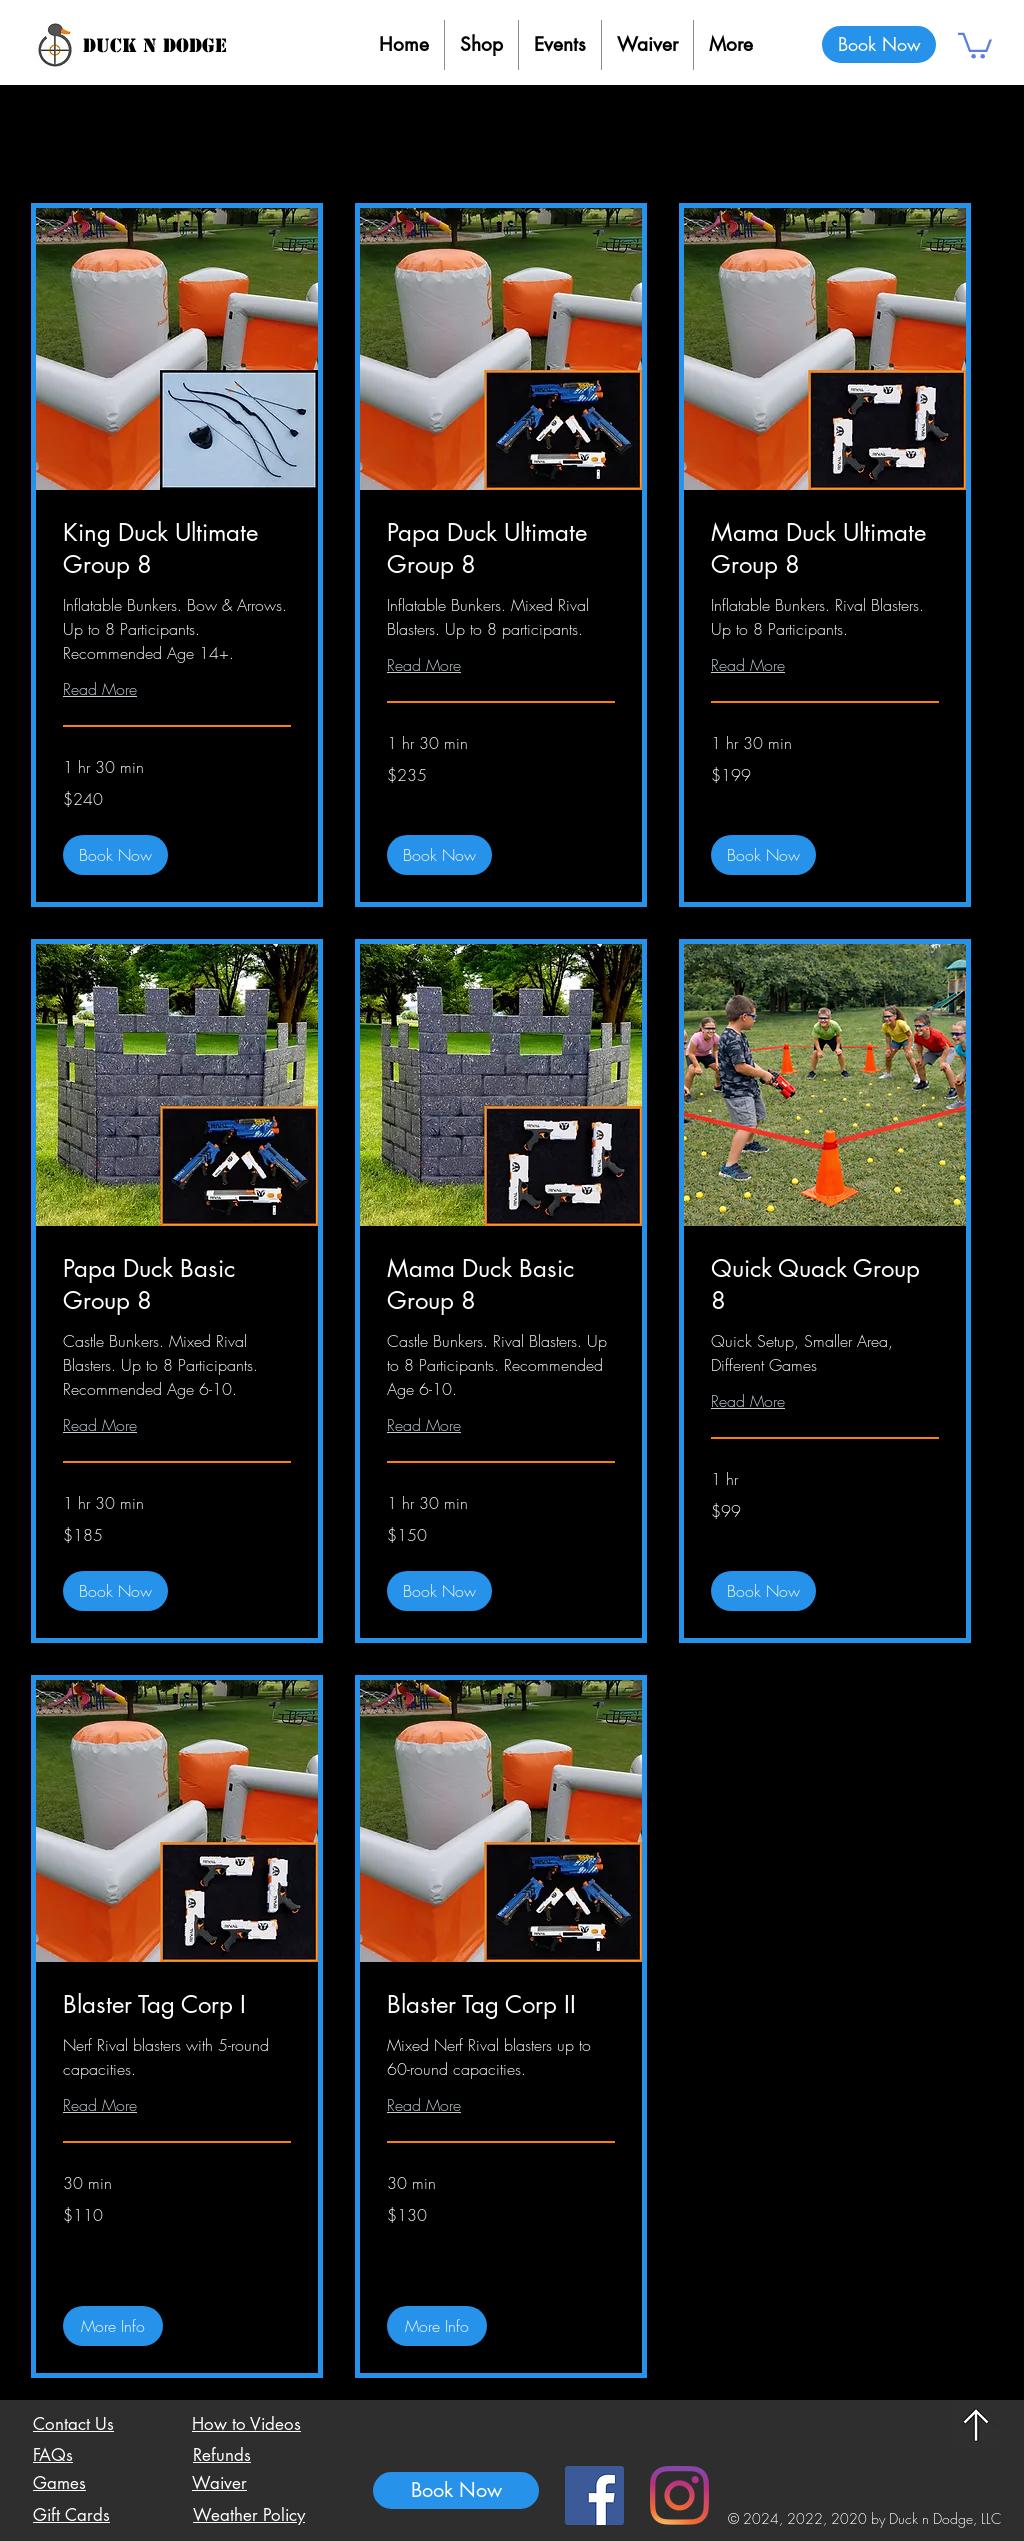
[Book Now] (879, 44)
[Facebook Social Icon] (594, 2495)
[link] (177, 549)
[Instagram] (679, 2495)
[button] (975, 44)
